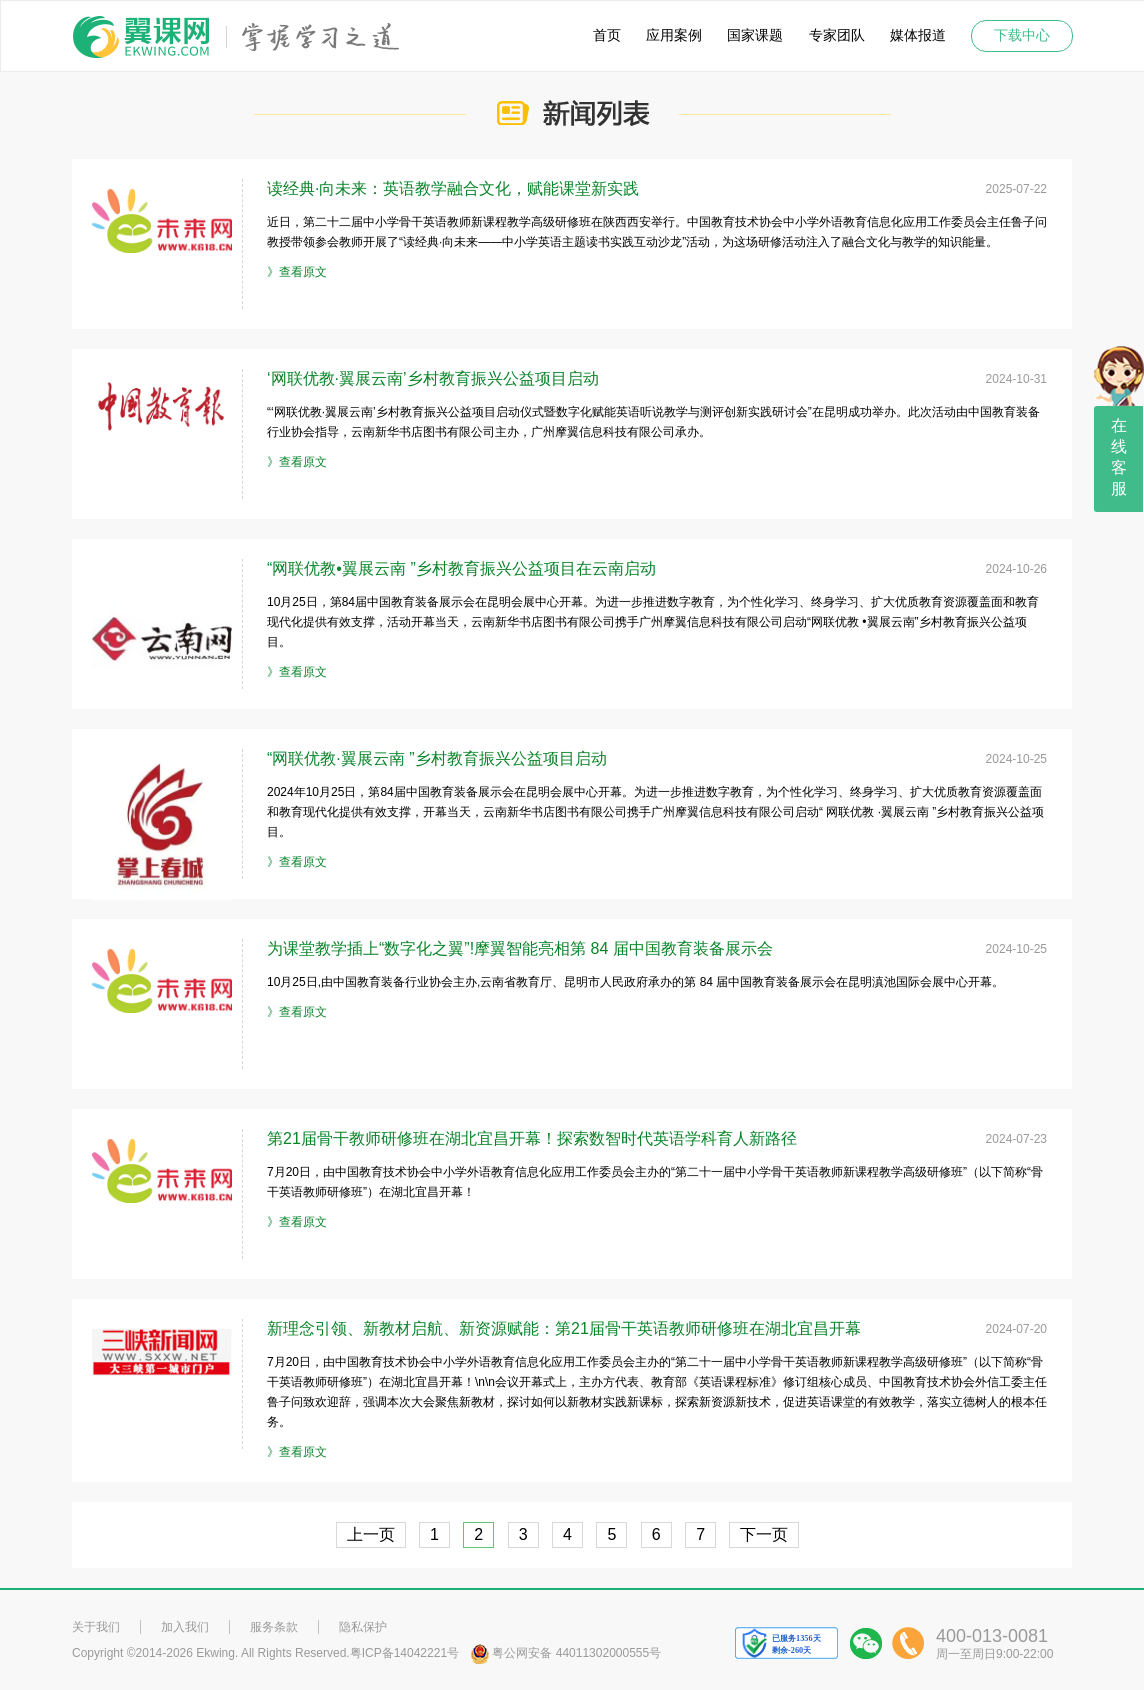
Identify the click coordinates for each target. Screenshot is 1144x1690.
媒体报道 (918, 35)
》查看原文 (297, 272)
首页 (607, 35)
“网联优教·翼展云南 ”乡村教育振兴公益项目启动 (437, 758)
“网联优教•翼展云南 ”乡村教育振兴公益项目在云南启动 (461, 568)
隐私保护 (363, 1627)
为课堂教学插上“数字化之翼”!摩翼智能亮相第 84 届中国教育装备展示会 (520, 948)
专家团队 (837, 35)
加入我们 (185, 1627)
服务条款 (274, 1627)
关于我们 (96, 1627)
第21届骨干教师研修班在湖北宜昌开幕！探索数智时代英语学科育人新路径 (532, 1138)
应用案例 (674, 35)
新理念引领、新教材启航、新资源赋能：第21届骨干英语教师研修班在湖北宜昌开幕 (564, 1328)
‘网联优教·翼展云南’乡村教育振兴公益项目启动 (433, 378)
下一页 (764, 1534)
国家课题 (755, 35)
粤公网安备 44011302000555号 (565, 1653)
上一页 (371, 1534)
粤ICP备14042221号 (404, 1653)
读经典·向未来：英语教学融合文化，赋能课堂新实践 (453, 188)
